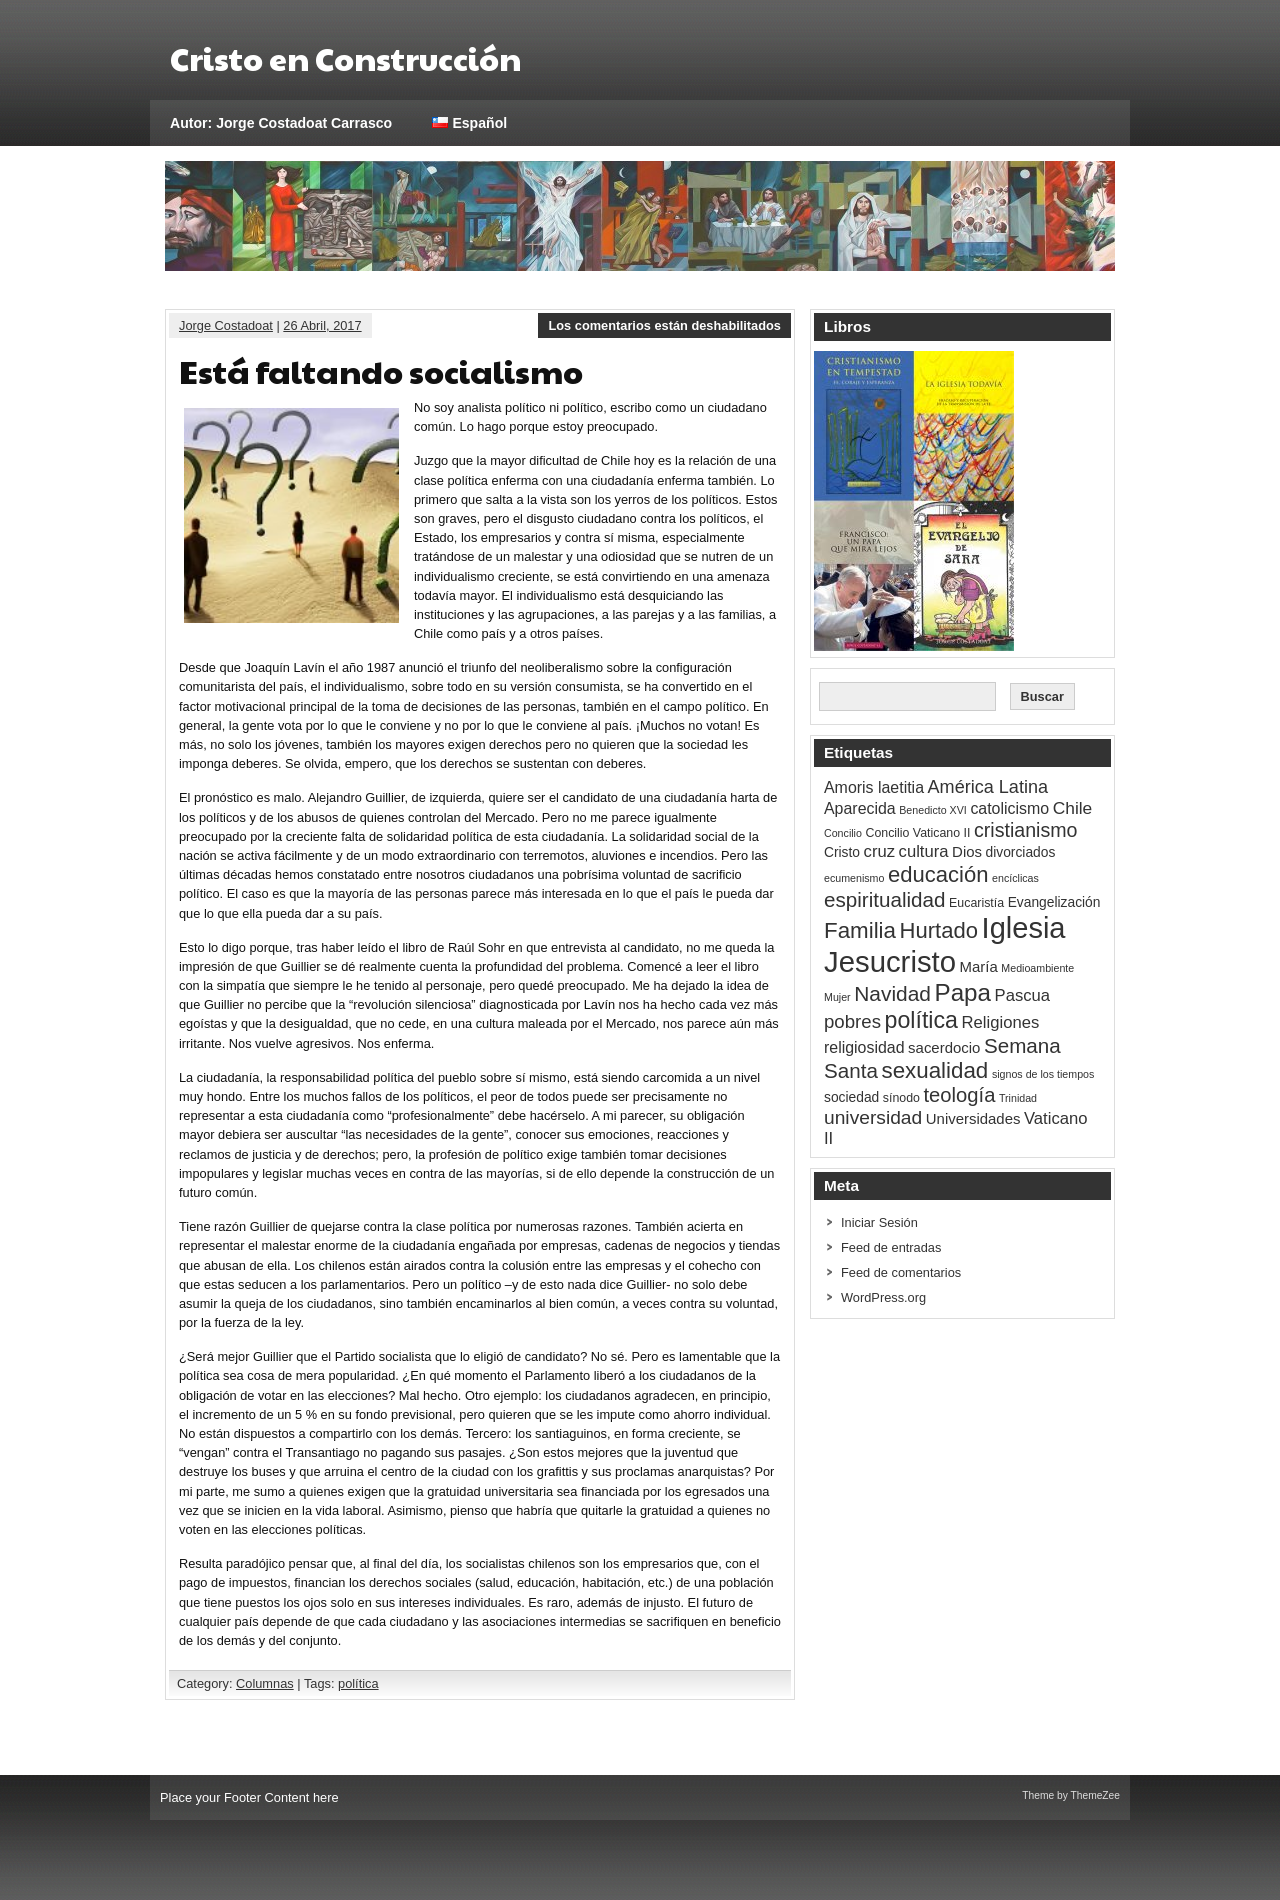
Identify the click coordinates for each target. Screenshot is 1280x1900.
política (358, 1683)
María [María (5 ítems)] (979, 966)
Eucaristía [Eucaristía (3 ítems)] (976, 903)
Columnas (265, 1683)
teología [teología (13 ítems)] (959, 1095)
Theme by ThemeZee (1071, 1795)
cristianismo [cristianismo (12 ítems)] (1026, 830)
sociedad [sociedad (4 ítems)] (851, 1097)
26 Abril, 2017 (322, 325)
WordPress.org (883, 1297)
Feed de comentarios (901, 1272)
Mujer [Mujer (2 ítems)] (837, 997)
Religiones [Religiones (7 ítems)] (1001, 1022)
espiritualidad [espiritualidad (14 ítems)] (885, 899)
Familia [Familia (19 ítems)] (860, 930)
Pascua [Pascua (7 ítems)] (1023, 995)
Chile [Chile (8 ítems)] (1073, 808)
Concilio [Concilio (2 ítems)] (843, 833)
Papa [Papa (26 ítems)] (963, 992)
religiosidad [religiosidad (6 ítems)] (864, 1047)
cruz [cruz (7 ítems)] (879, 851)
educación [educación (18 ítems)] (938, 874)
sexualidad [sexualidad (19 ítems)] (934, 1070)
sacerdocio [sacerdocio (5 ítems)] (944, 1047)
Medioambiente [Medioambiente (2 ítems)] (1037, 968)
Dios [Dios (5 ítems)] (967, 851)
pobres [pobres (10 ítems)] (852, 1021)
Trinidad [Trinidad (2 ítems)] (1018, 1098)
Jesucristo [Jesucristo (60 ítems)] (890, 961)
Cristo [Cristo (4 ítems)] (842, 852)
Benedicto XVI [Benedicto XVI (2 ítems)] (933, 810)
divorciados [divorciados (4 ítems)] (1021, 852)
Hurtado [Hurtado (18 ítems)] (939, 930)
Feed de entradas (891, 1247)
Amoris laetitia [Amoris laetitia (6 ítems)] (874, 787)
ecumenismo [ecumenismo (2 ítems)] (854, 878)
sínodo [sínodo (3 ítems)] (901, 1098)
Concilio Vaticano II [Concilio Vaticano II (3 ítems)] (917, 833)
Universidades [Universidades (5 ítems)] (973, 1118)
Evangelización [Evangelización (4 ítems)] (1054, 902)
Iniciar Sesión (879, 1222)
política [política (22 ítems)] (921, 1020)
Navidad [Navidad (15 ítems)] (892, 993)
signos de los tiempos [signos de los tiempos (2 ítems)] (1043, 1074)
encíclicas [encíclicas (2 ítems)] (1015, 878)
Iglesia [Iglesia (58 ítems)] (1024, 928)
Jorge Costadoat (226, 325)
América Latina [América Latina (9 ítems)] (988, 787)
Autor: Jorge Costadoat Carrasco (281, 123)
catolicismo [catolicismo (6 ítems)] (1009, 808)
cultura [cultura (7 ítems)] (924, 851)
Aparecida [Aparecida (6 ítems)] (860, 808)
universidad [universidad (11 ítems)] (873, 1117)
